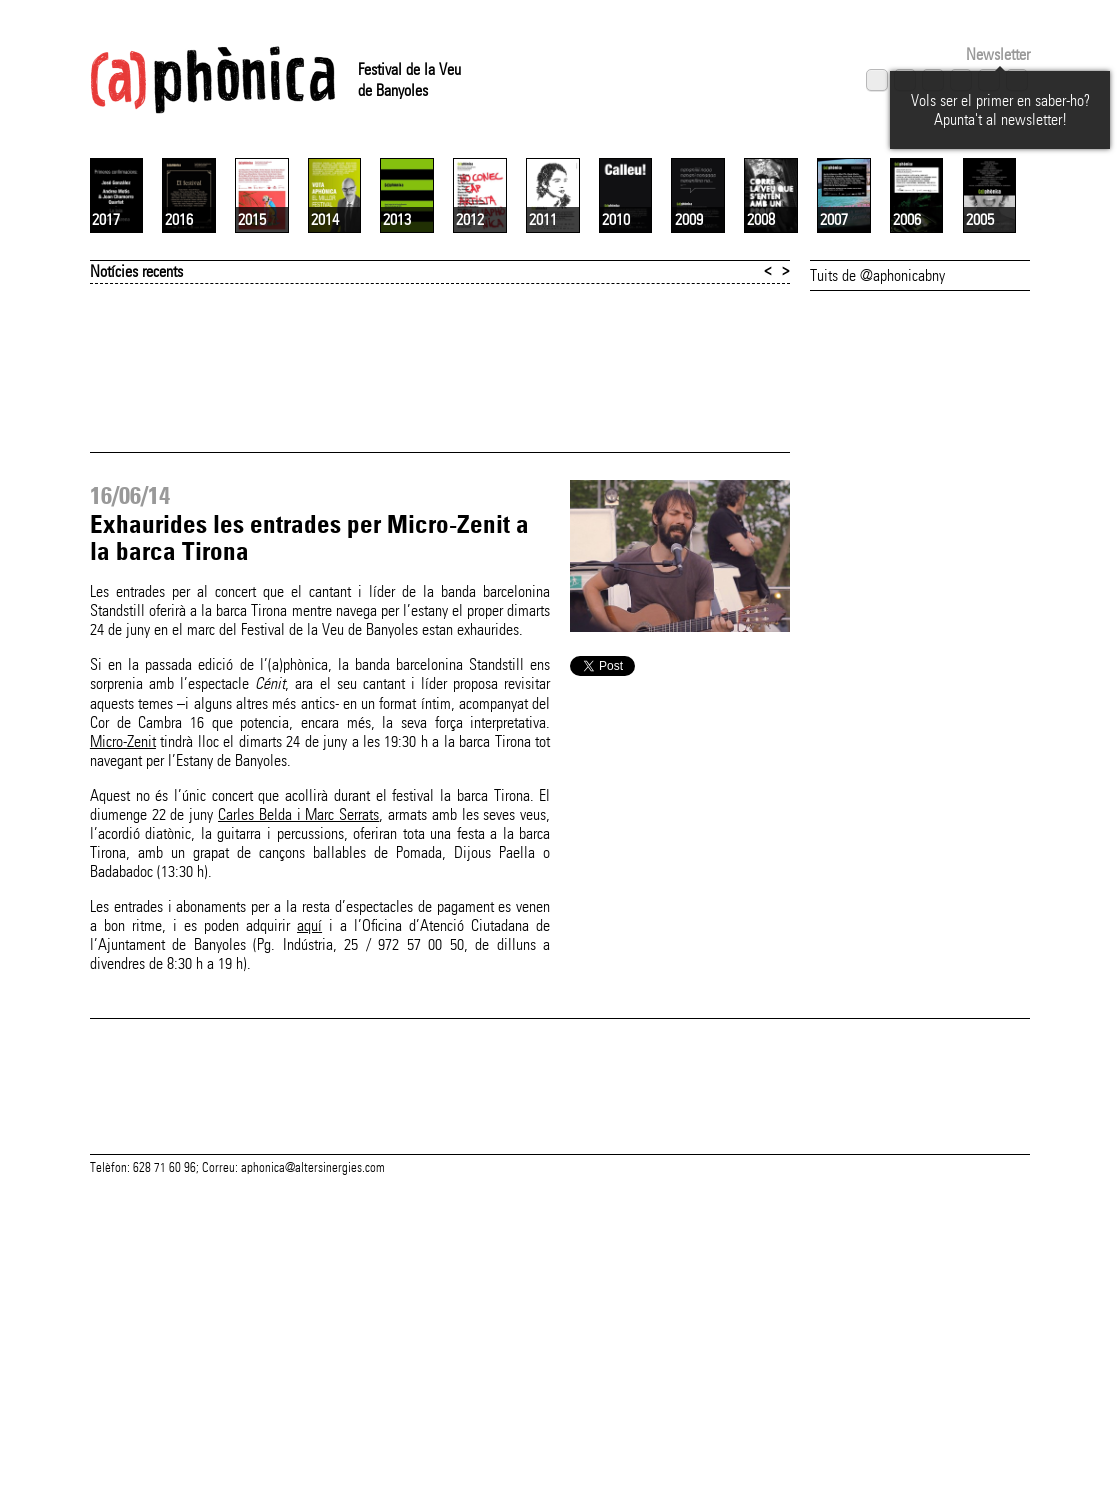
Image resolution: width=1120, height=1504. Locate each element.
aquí (309, 1162)
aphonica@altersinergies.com (313, 1482)
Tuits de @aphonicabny (877, 512)
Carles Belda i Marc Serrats (298, 1051)
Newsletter (998, 54)
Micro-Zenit (123, 978)
